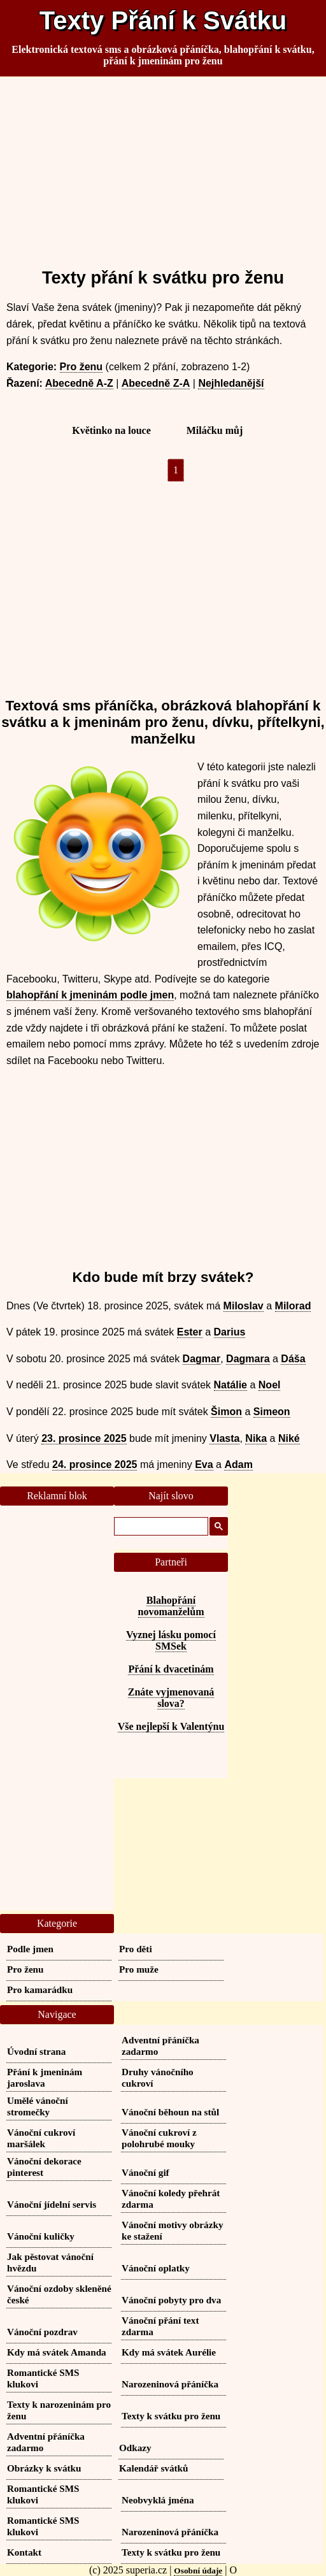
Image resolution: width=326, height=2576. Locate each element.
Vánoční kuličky (40, 2236)
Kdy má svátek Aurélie (169, 2352)
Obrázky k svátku (44, 2468)
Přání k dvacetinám (170, 1669)
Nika (256, 1438)
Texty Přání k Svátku (163, 20)
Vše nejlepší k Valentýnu (171, 1726)
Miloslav (243, 1305)
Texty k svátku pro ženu (171, 2415)
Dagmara (247, 1358)
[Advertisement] (163, 167)
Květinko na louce (111, 430)
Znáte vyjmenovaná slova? (171, 1698)
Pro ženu (81, 366)
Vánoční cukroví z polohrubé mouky (159, 2138)
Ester (189, 1332)
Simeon (271, 1411)
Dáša (293, 1358)
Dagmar (202, 1358)
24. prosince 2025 (94, 1464)
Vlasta (224, 1438)
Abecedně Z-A (156, 383)
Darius (230, 1332)
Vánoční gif (145, 2172)
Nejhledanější (231, 383)
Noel (270, 1384)
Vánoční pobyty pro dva (171, 2299)
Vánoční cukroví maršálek (41, 2138)
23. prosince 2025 (83, 1438)
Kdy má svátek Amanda (56, 2352)
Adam (238, 1464)
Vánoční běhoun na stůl (170, 2111)
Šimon (226, 1411)
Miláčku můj (215, 430)
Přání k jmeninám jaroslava (44, 2077)
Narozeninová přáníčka (170, 2383)
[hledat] (159, 1526)
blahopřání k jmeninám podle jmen (90, 994)
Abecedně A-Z (79, 383)
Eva (204, 1464)
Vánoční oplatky (156, 2268)
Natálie (230, 1384)
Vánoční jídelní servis (51, 2204)
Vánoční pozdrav (42, 2331)
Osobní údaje (198, 2570)
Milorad (293, 1305)
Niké (289, 1438)
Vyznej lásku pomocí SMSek (171, 1640)
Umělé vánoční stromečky (37, 2106)
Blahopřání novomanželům (171, 1606)
